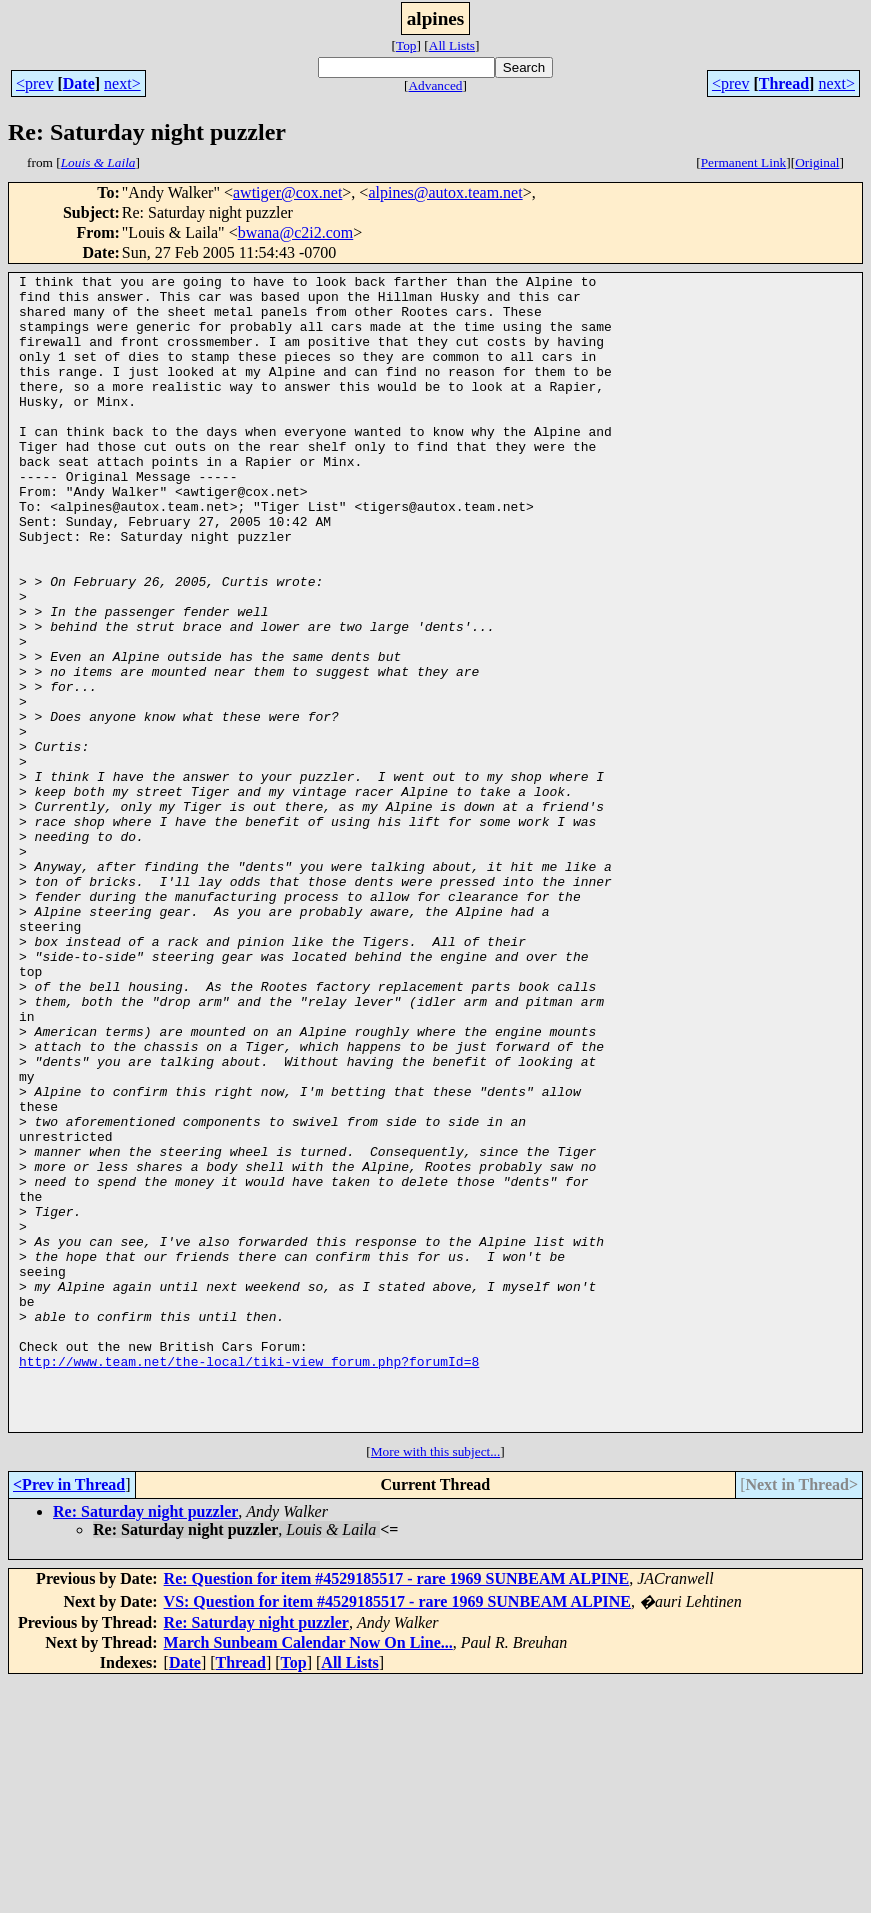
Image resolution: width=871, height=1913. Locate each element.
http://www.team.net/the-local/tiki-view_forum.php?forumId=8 (249, 1580)
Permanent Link (744, 162)
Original (817, 162)
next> (122, 83)
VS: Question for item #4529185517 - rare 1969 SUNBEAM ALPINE (397, 1832)
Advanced (435, 85)
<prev (34, 83)
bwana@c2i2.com (296, 232)
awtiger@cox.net (287, 192)
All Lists (452, 45)
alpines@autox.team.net (445, 192)
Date (79, 83)
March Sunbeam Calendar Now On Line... (308, 1873)
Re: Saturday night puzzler (145, 1742)
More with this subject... (436, 1682)
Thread (784, 83)
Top (406, 45)
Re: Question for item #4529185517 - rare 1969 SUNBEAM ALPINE (397, 1809)
